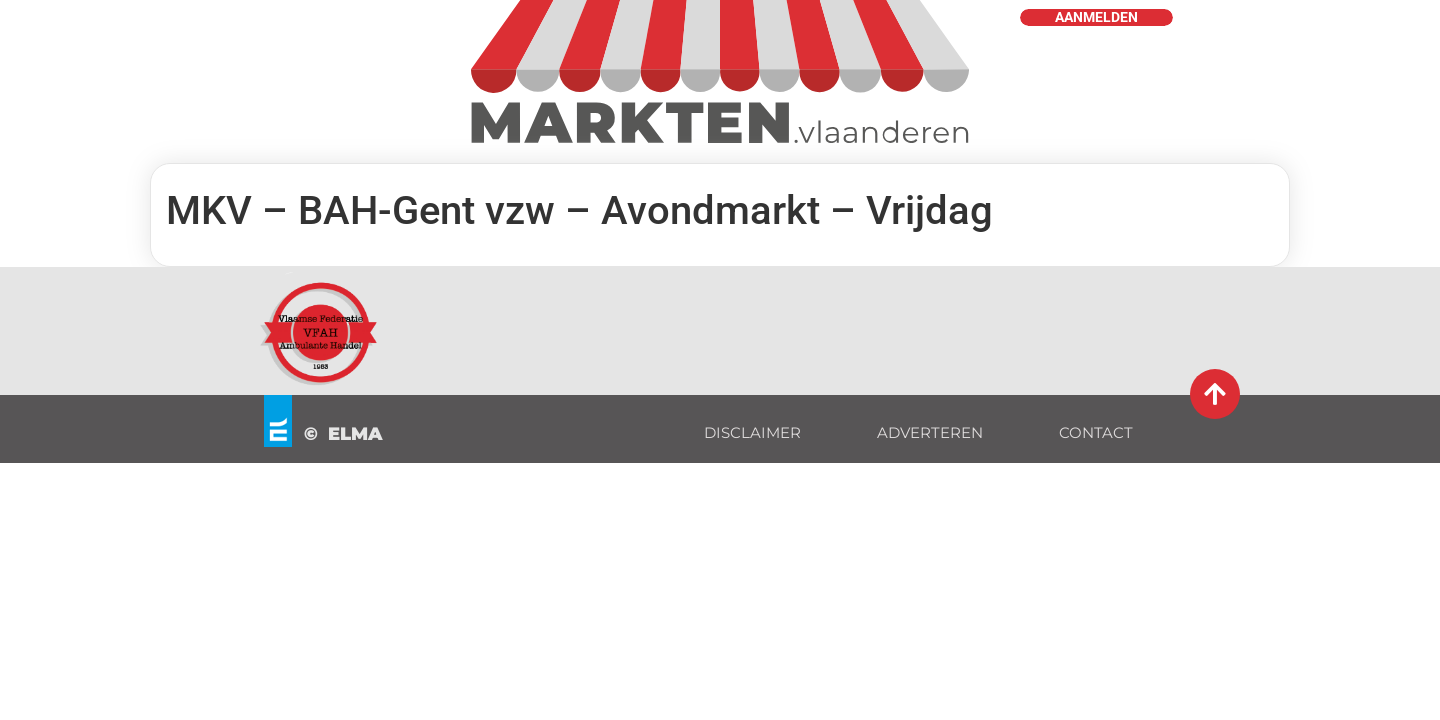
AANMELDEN (1096, 17)
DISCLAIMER (752, 432)
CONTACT (1096, 432)
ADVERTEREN (930, 432)
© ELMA (343, 434)
